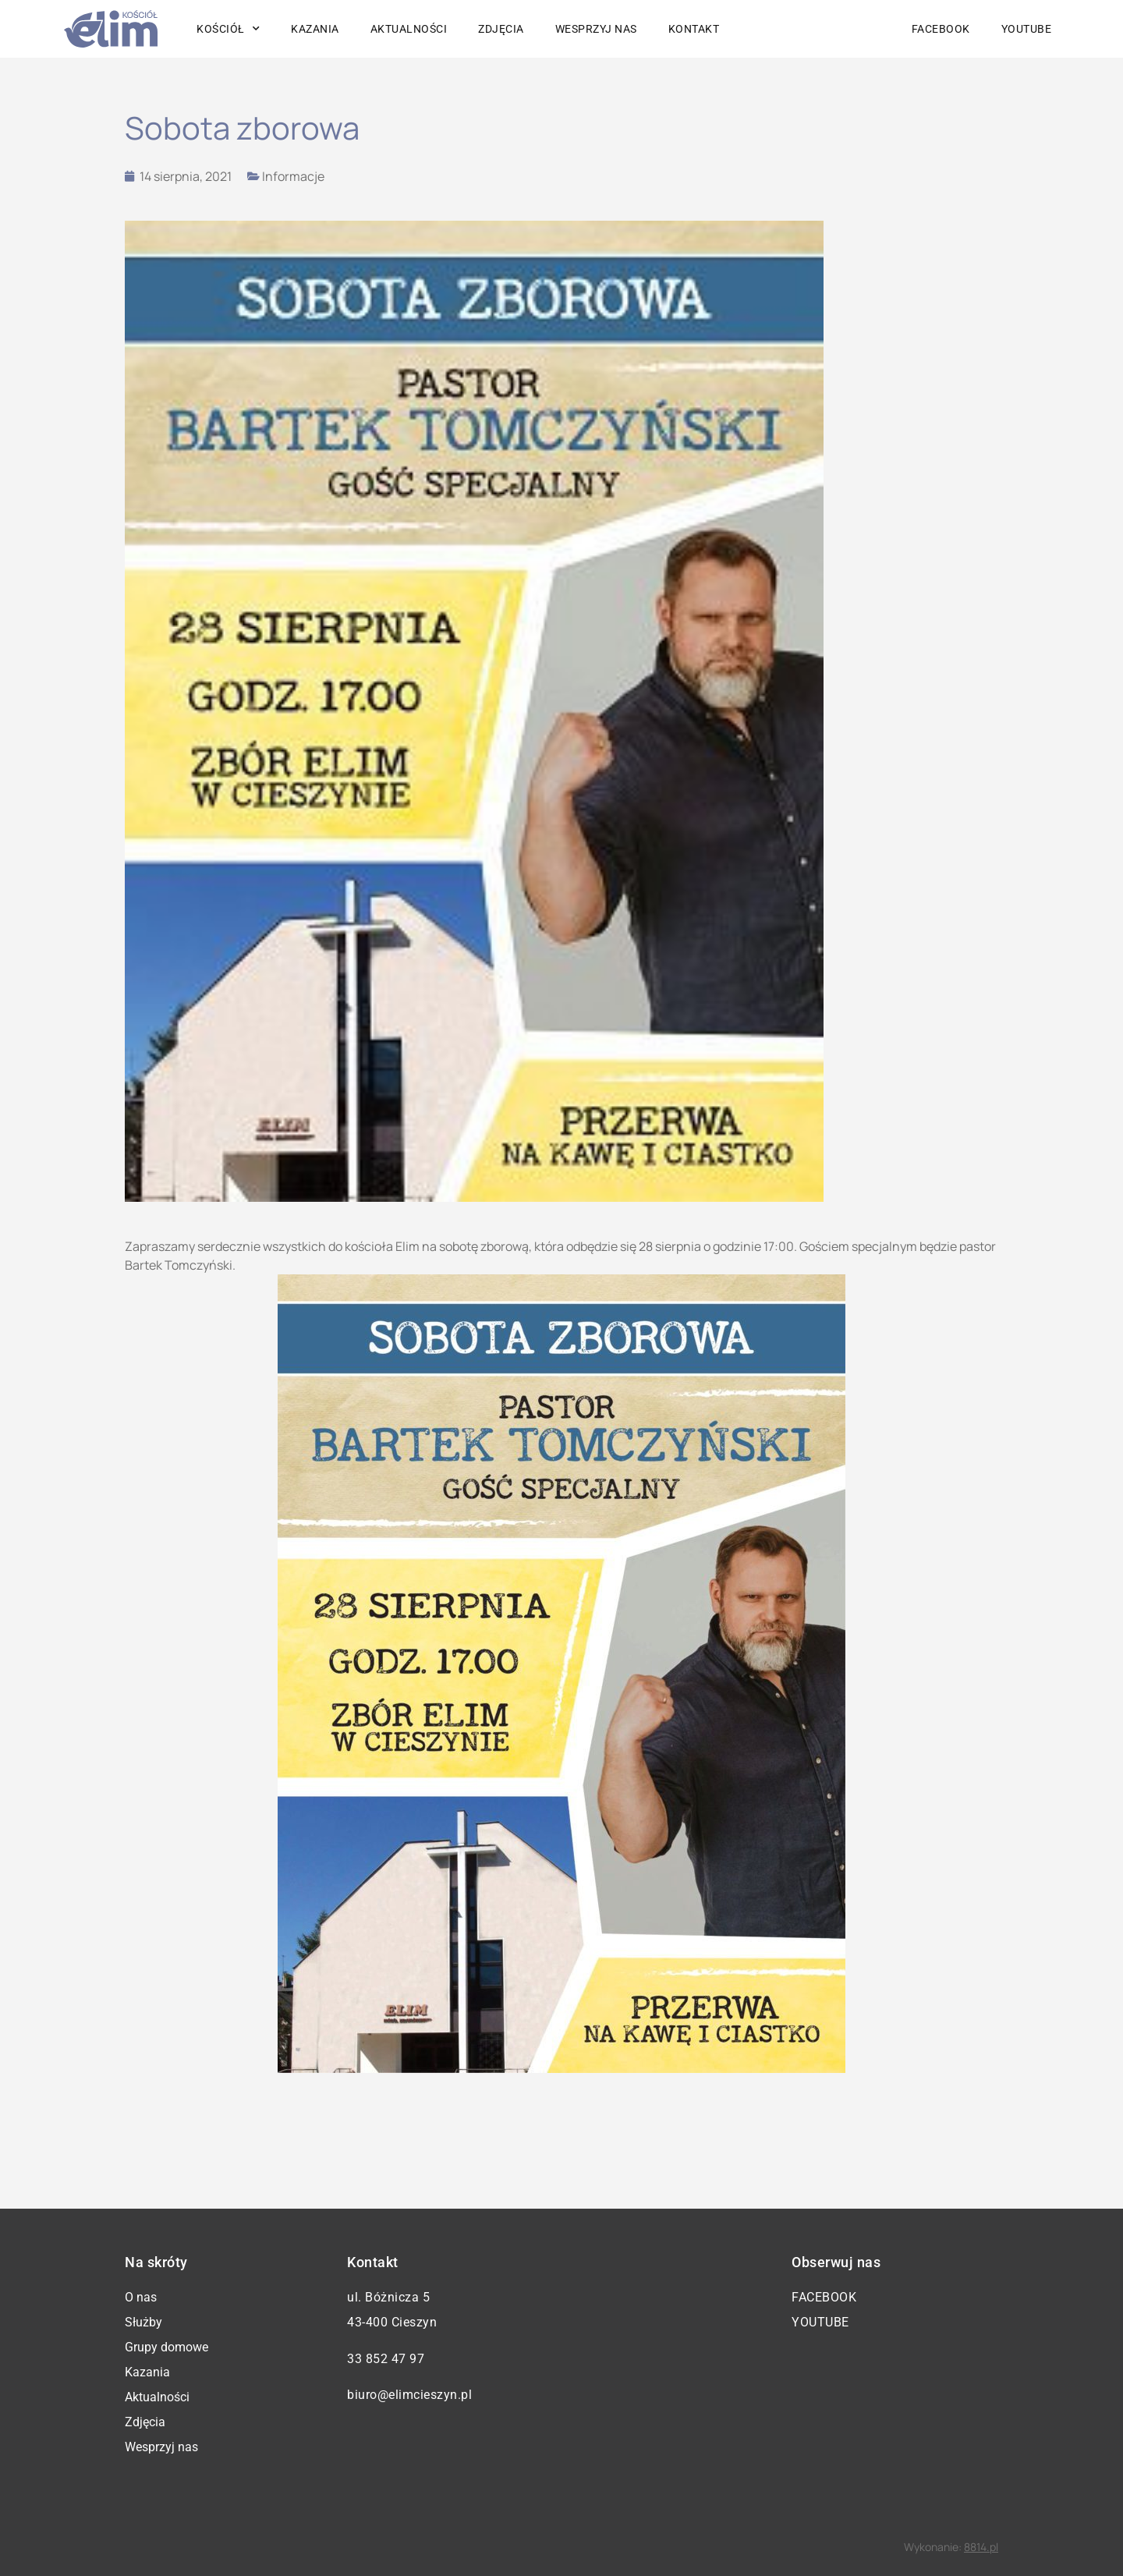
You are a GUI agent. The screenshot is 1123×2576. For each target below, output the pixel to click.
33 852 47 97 (385, 2358)
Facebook (941, 29)
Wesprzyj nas (596, 29)
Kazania (315, 29)
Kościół (228, 29)
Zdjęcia (501, 29)
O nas (141, 2297)
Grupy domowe (166, 2347)
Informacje (293, 176)
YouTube (1026, 29)
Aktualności (409, 29)
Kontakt (694, 29)
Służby (143, 2322)
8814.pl (981, 2546)
